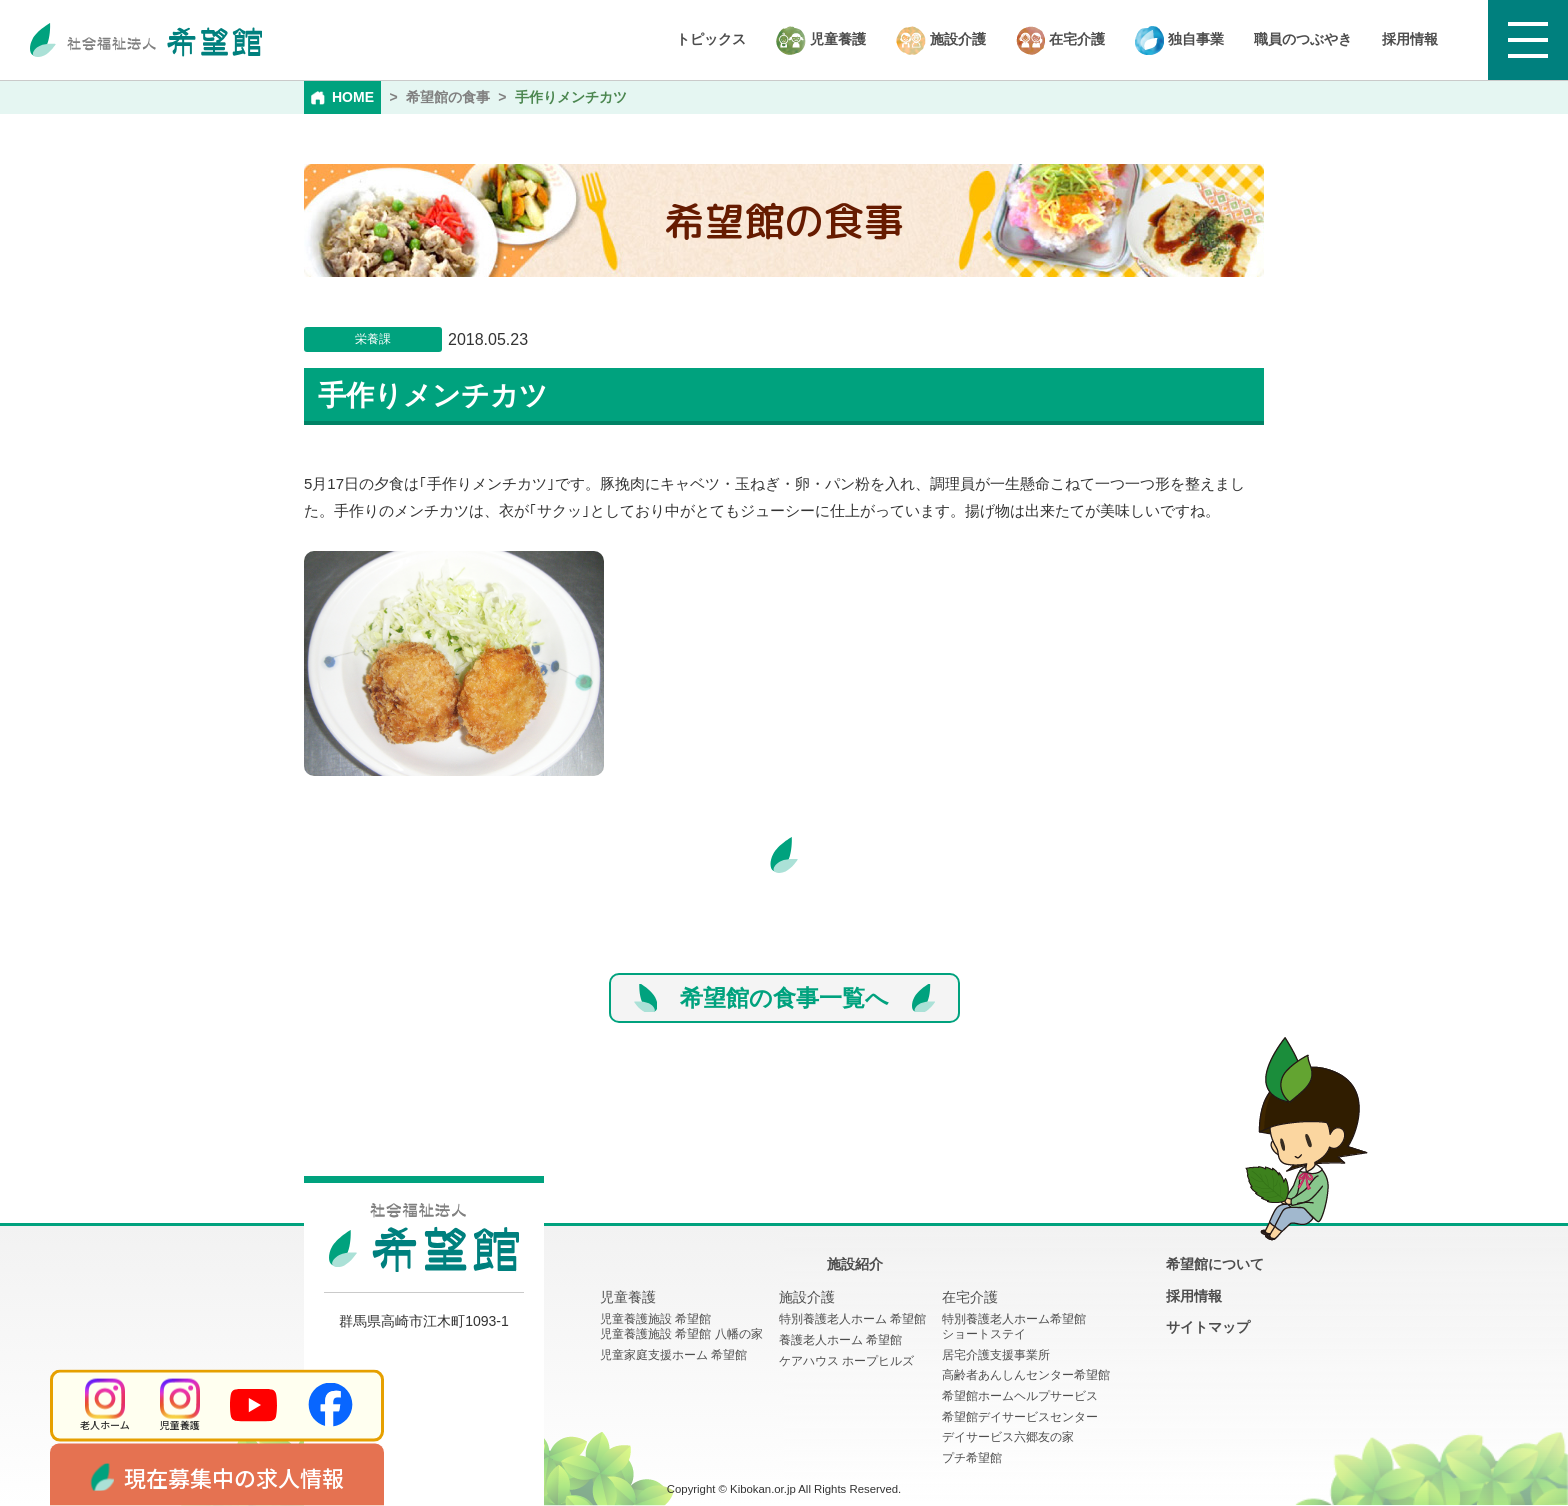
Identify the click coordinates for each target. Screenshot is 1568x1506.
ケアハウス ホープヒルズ (846, 1361)
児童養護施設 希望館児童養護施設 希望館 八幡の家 (681, 1326)
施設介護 (941, 40)
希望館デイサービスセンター (1020, 1417)
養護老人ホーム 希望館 (840, 1340)
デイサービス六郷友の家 (1008, 1437)
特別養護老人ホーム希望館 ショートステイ (1014, 1326)
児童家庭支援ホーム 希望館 (673, 1355)
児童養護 (821, 40)
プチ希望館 (972, 1458)
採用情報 (1410, 39)
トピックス (711, 39)
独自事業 (1179, 40)
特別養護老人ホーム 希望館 (852, 1319)
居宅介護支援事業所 (996, 1355)
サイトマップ (1208, 1327)
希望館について (1215, 1264)
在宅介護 (1060, 40)
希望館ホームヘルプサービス (1020, 1396)
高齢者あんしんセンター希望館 (1026, 1375)
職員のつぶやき (1303, 39)
